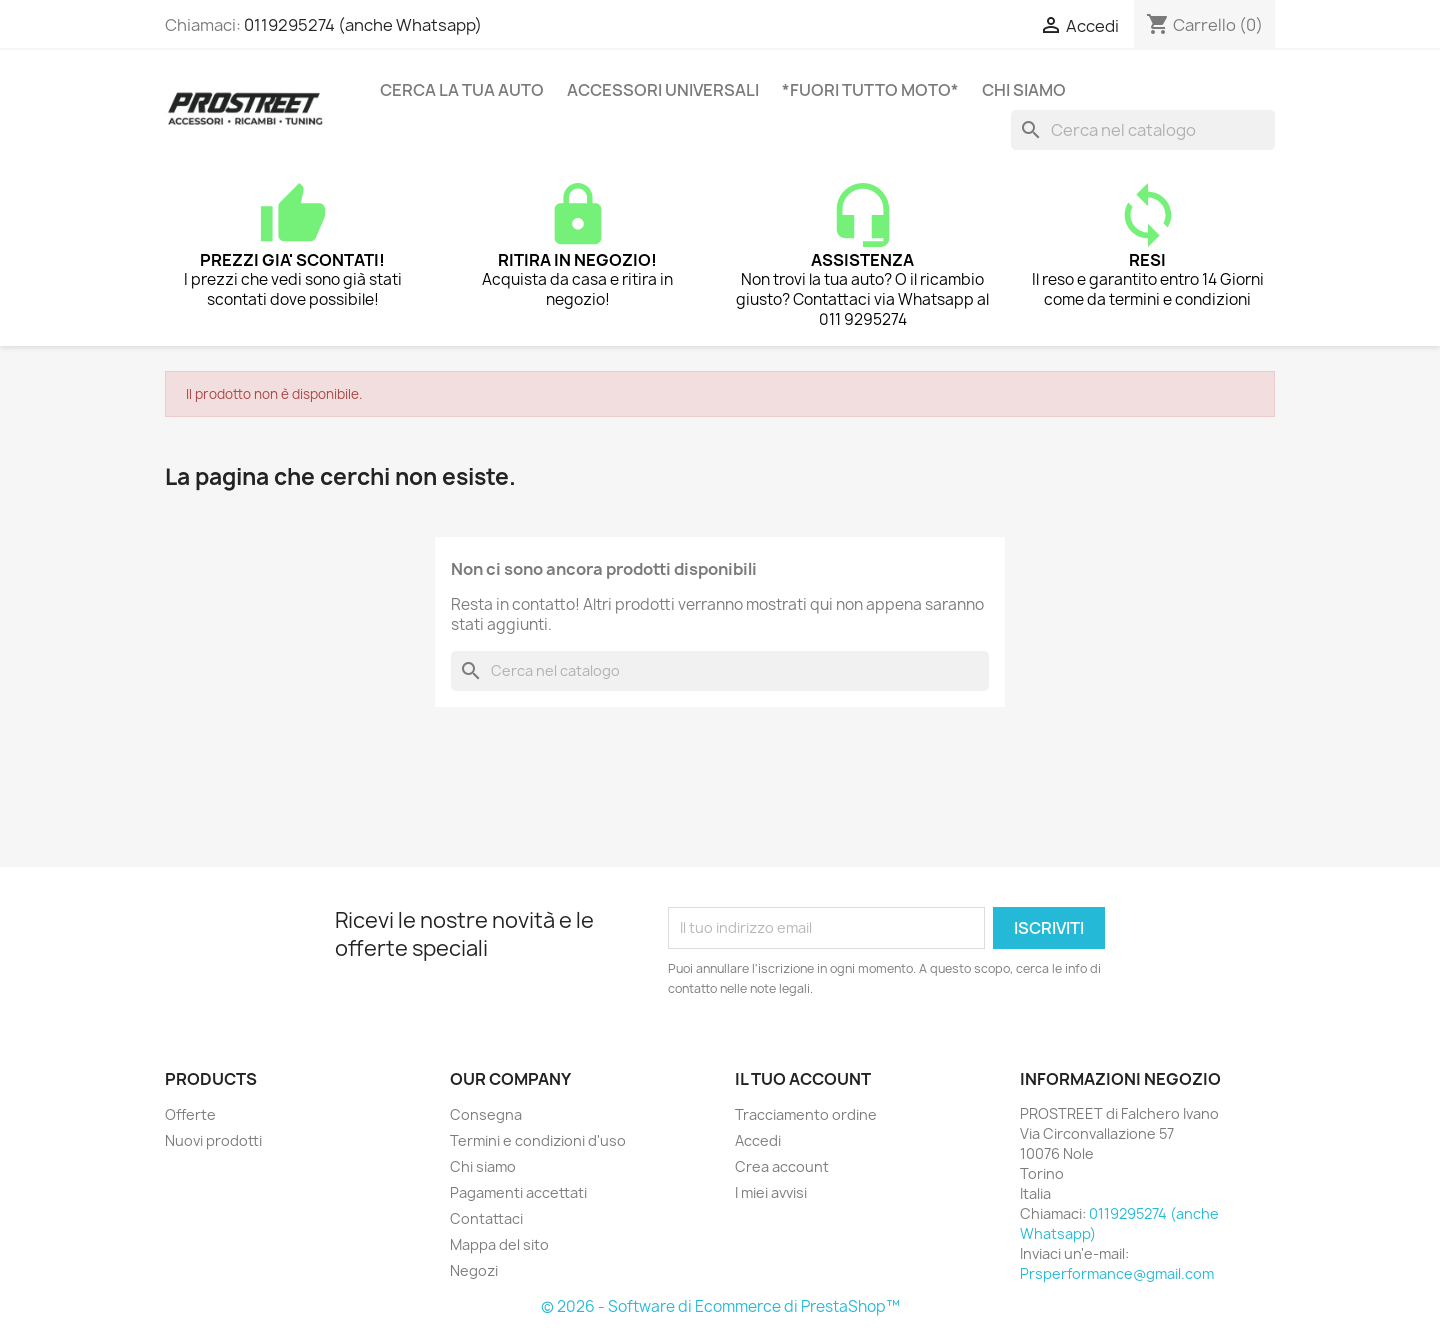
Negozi (474, 1270)
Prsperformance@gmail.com (1117, 1273)
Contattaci (486, 1218)
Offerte (190, 1114)
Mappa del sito (499, 1244)
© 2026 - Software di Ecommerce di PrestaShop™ (720, 1306)
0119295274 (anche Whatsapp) (363, 25)
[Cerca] (1143, 130)
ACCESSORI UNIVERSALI (663, 90)
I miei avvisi (771, 1192)
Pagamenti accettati (518, 1192)
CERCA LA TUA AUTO (462, 90)
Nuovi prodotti (213, 1140)
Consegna (486, 1114)
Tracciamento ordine (806, 1114)
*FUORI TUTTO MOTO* (870, 90)
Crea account (782, 1166)
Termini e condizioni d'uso (538, 1140)
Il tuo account (803, 1079)
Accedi (758, 1140)
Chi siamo (1024, 90)
